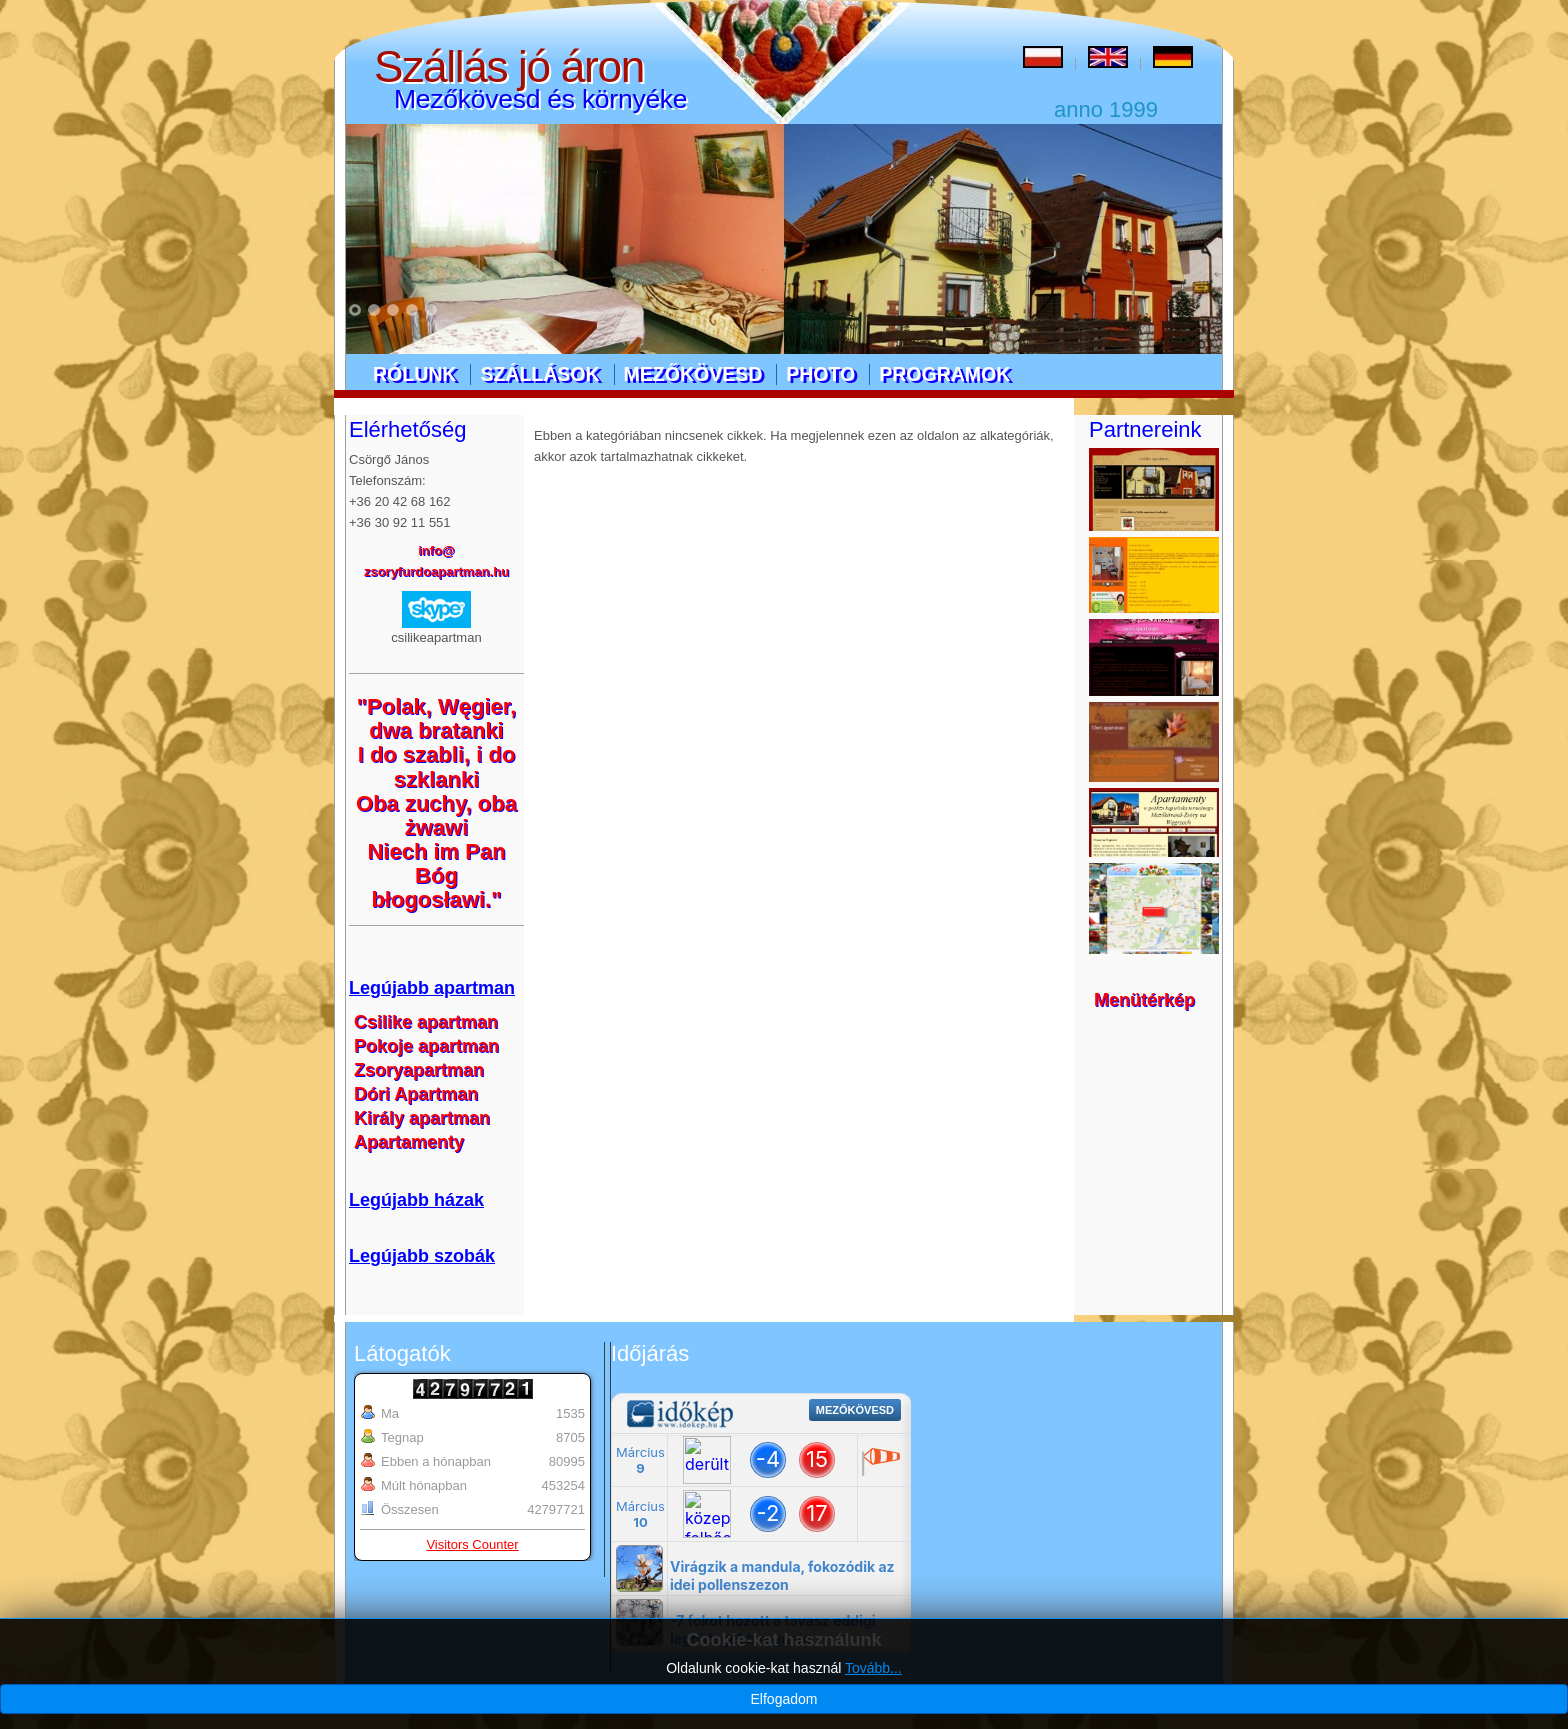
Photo (820, 374)
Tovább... (873, 1703)
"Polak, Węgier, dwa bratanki (437, 718)
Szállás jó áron (509, 66)
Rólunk (414, 374)
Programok (944, 374)
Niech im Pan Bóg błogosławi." (436, 875)
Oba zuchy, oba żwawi (436, 815)
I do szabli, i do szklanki (437, 766)
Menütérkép (1144, 1000)
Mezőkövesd (693, 374)
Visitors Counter (472, 1544)
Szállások (539, 374)
